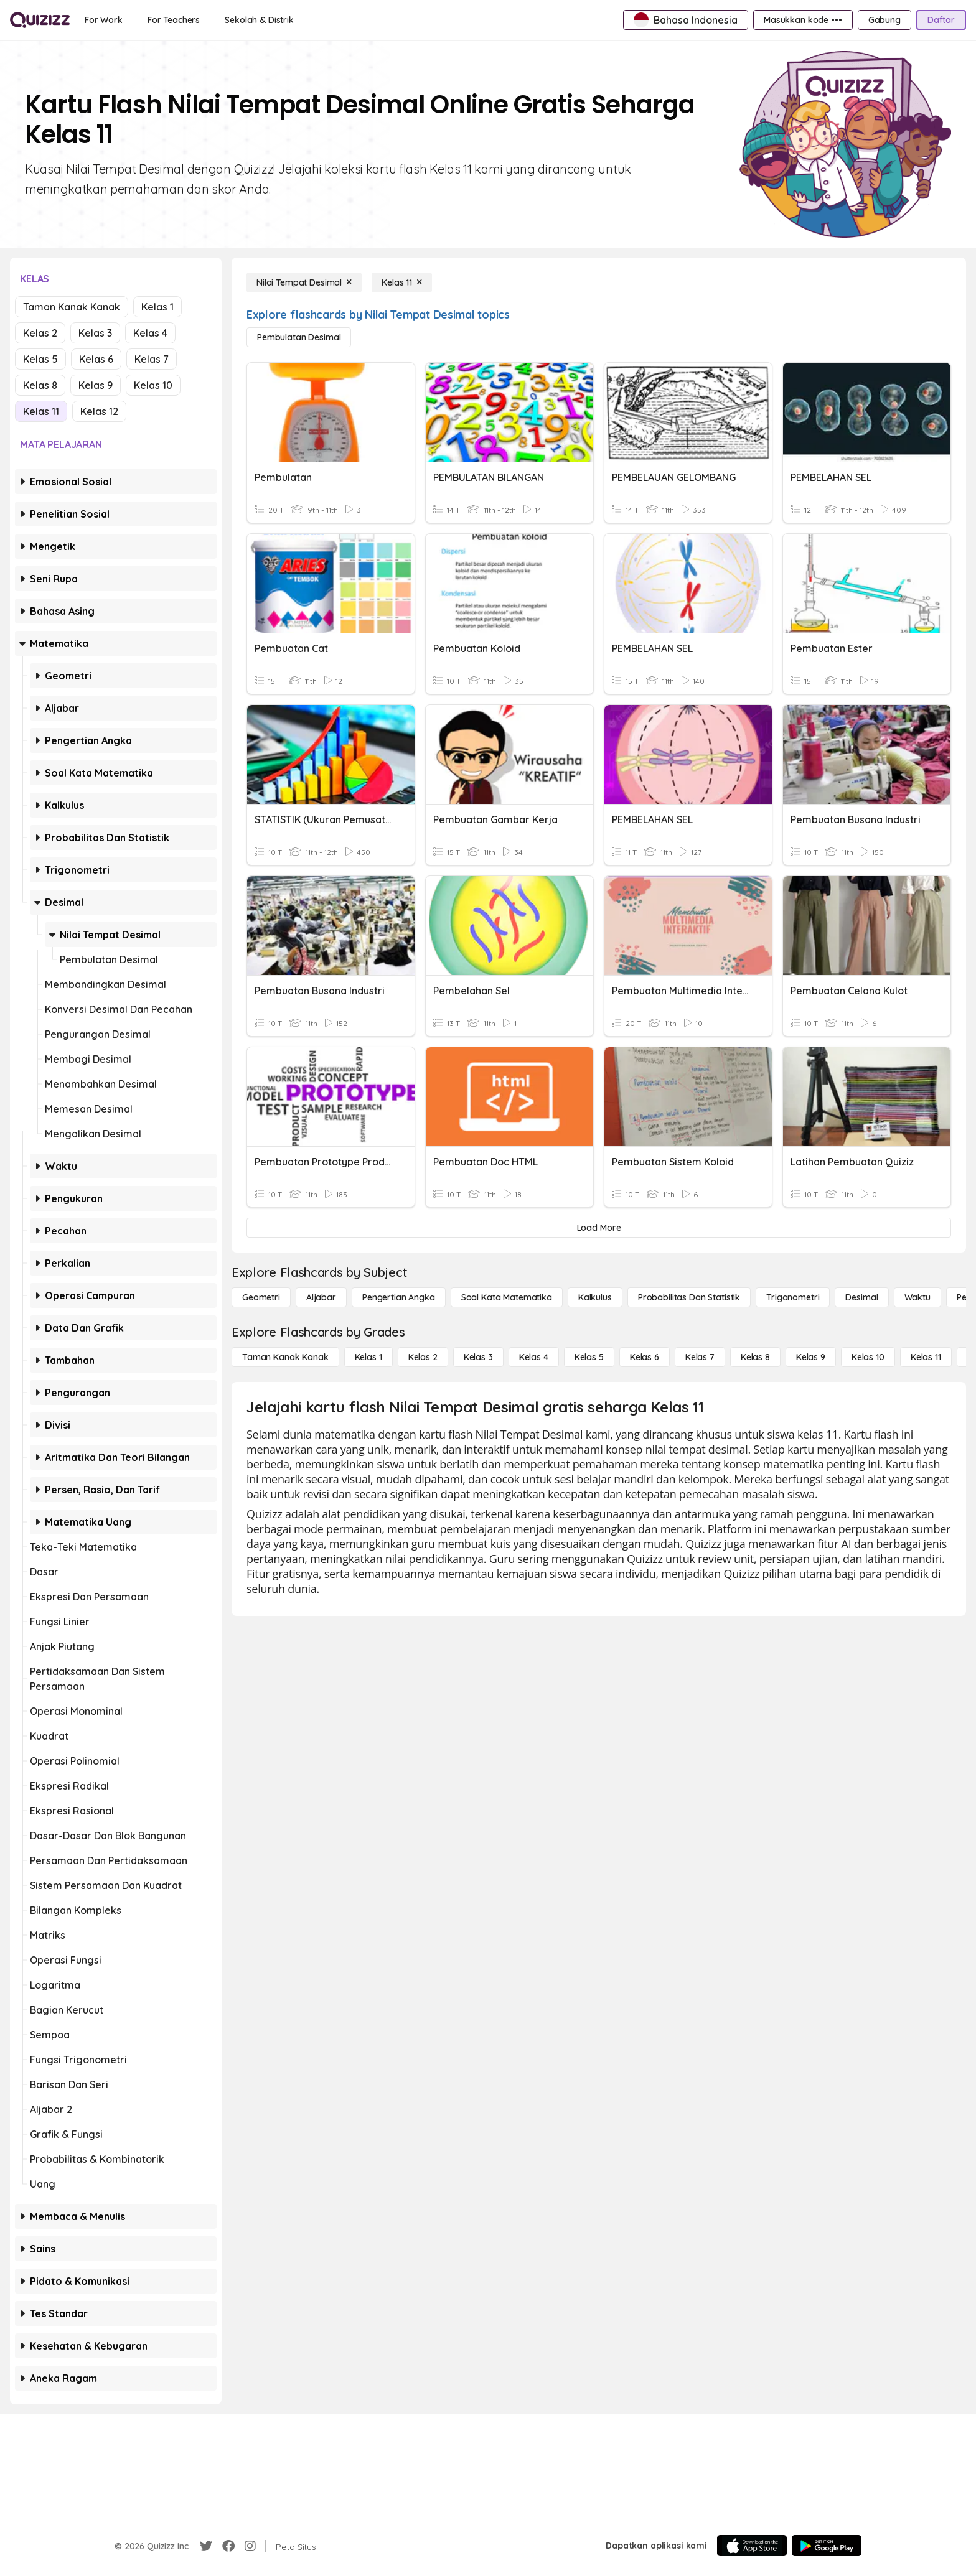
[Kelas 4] (534, 1357)
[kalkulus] (595, 1297)
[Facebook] (228, 2546)
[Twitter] (206, 2546)
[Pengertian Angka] (399, 1297)
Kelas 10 (153, 385)
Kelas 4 (150, 333)
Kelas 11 (41, 411)
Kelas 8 (40, 385)
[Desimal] (861, 1297)
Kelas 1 (157, 307)
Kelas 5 (40, 359)
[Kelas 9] (811, 1357)
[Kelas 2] (423, 1357)
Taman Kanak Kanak (71, 307)
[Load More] (598, 1228)
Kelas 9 (95, 385)
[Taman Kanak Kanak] (285, 1357)
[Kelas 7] (700, 1357)
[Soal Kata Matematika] (507, 1297)
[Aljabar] (321, 1297)
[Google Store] (826, 2545)
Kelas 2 (40, 333)
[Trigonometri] (793, 1297)
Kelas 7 (151, 359)
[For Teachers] (174, 20)
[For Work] (104, 20)
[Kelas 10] (868, 1357)
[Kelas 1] (368, 1357)
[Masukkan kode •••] (803, 20)
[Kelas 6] (644, 1357)
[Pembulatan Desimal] (298, 337)
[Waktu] (917, 1297)
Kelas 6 (96, 359)
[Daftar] (941, 20)
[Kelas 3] (478, 1357)
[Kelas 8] (755, 1357)
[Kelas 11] (402, 282)
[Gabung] (884, 20)
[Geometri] (261, 1297)
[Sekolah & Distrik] (259, 20)
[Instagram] (250, 2546)
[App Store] (752, 2545)
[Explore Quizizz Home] (40, 20)
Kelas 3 (95, 333)
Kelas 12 (99, 411)
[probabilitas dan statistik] (689, 1297)
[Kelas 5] (589, 1357)
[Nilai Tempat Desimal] (304, 282)
